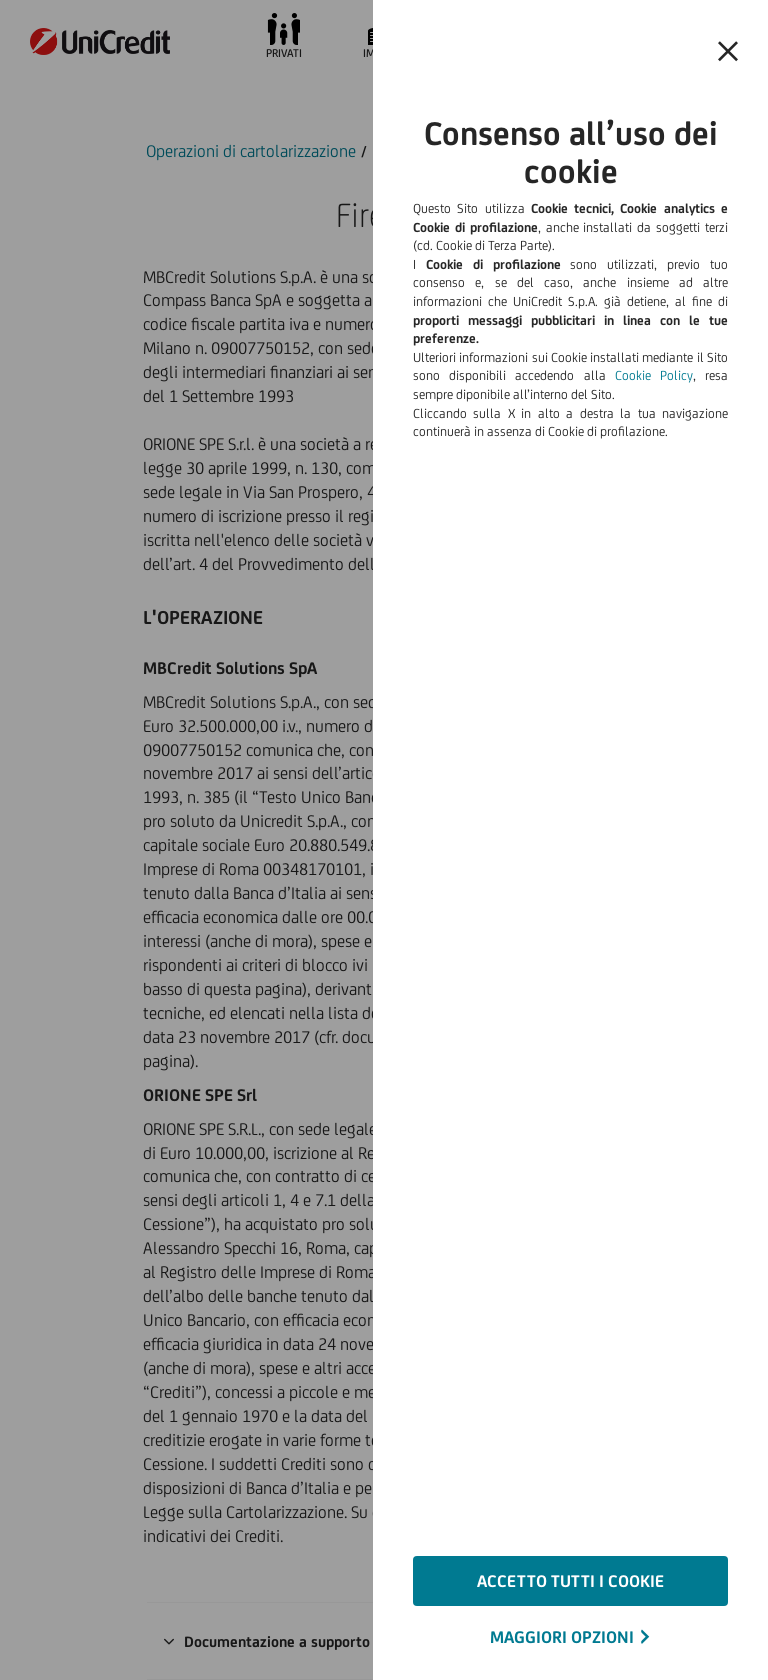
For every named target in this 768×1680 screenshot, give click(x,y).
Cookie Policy (654, 375)
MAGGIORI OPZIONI (562, 1637)
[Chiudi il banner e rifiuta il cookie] (728, 52)
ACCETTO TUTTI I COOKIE (570, 1581)
